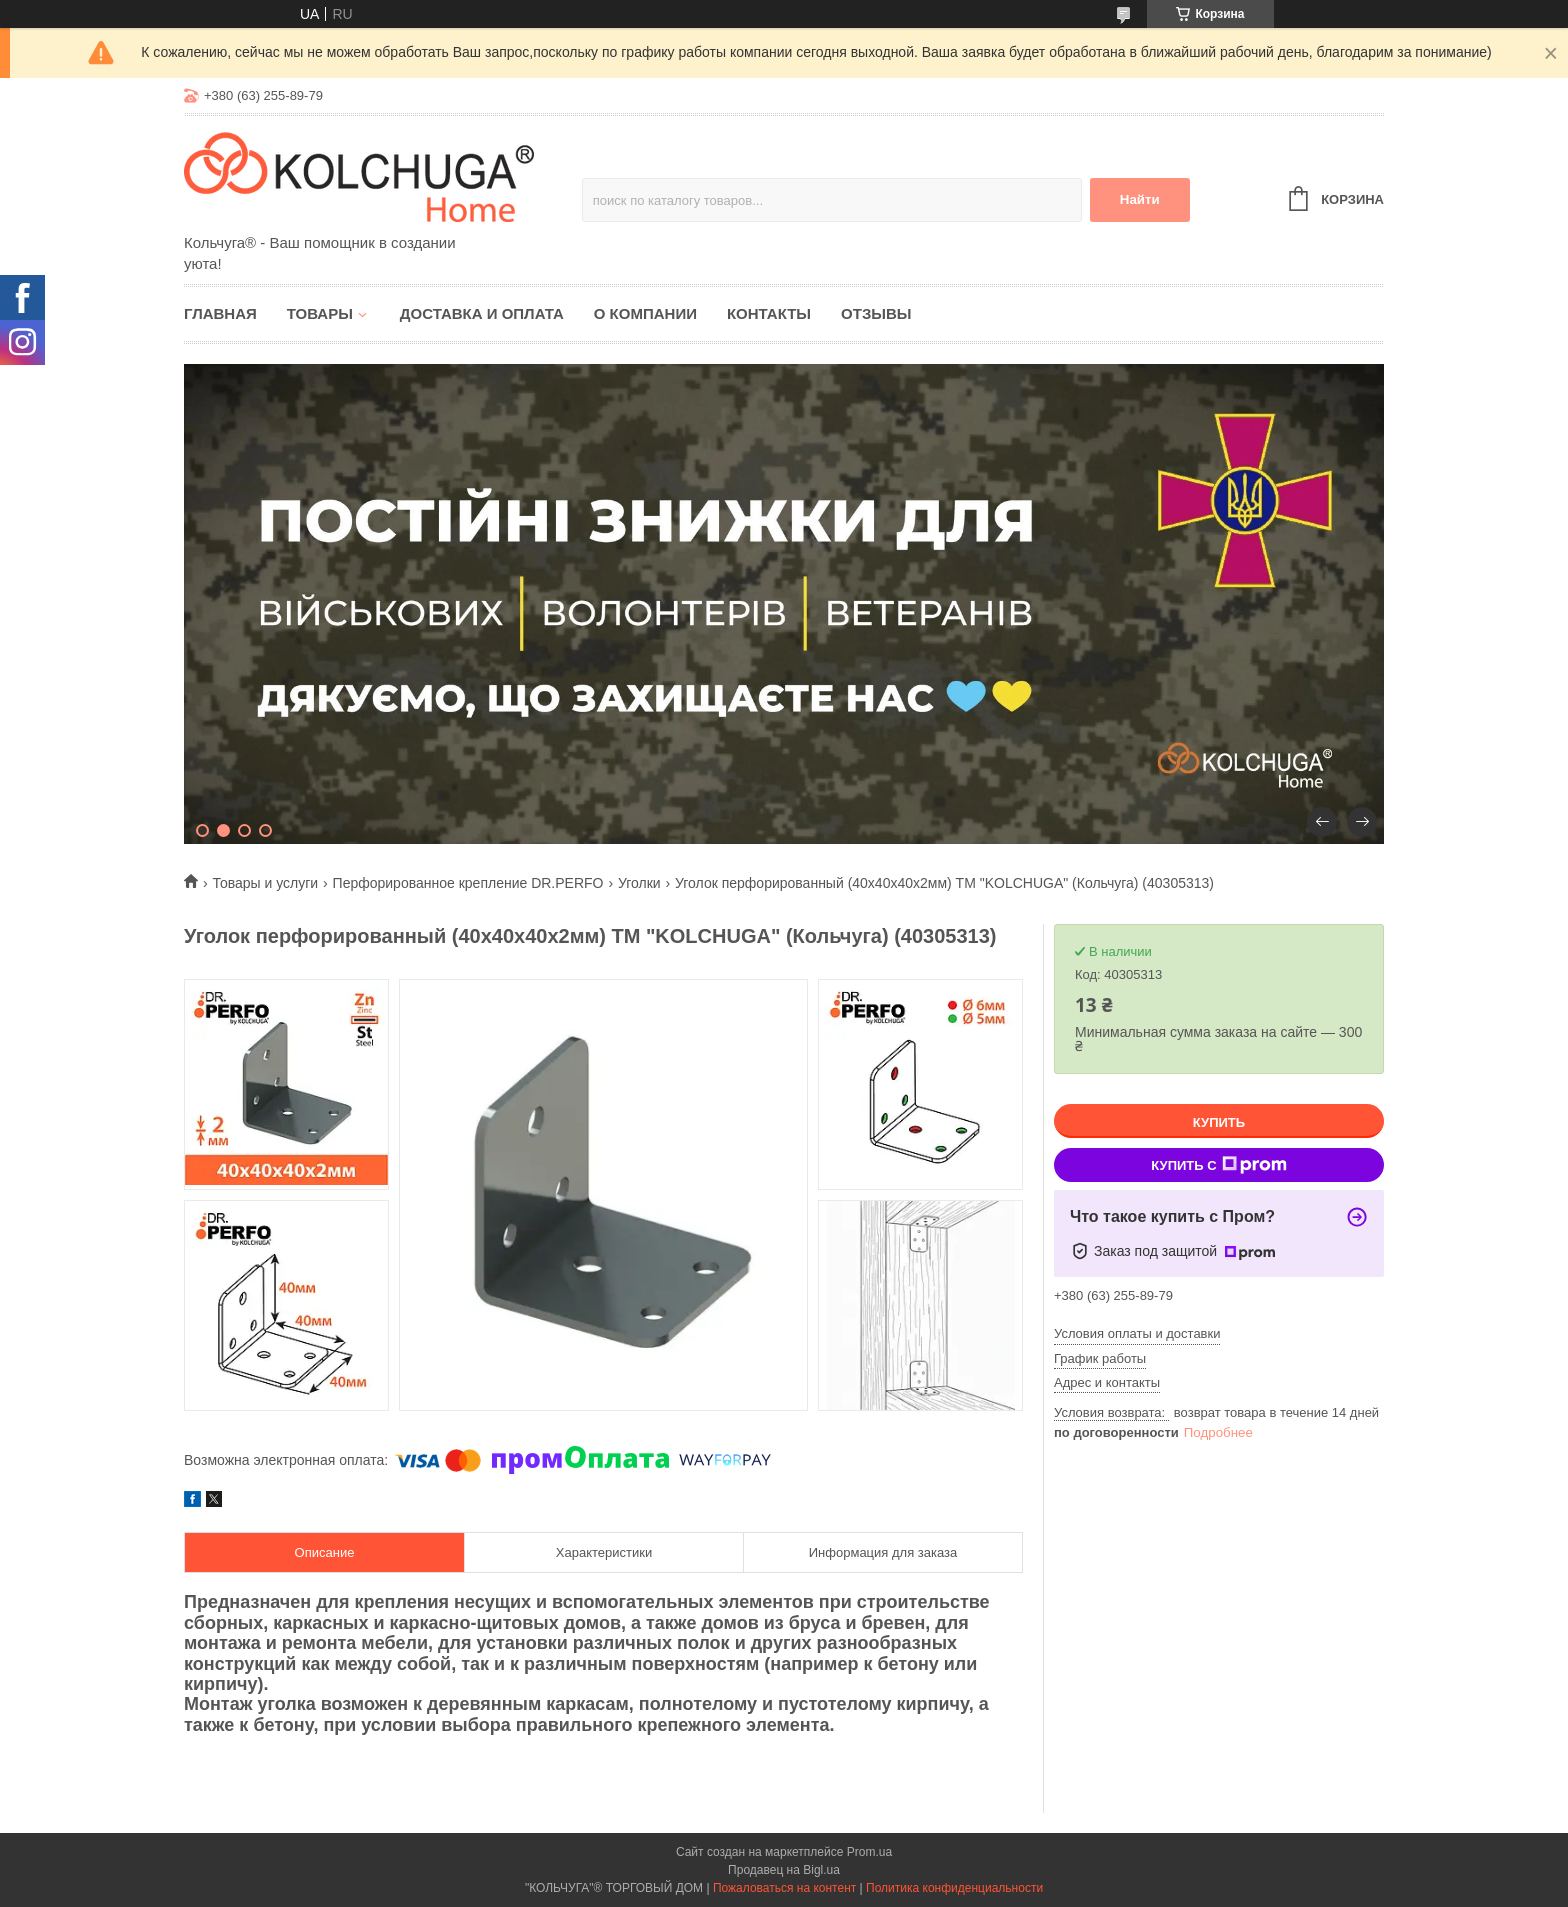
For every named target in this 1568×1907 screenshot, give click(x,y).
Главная (220, 313)
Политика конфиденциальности (954, 1888)
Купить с (1218, 1165)
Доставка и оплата (482, 313)
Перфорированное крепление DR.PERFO (468, 883)
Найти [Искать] (1140, 199)
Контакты (769, 313)
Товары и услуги (265, 883)
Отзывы (876, 313)
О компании (645, 313)
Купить (1219, 1122)
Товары (320, 313)
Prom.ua (869, 1852)
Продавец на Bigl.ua (784, 1870)
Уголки (639, 883)
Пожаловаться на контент (784, 1888)
